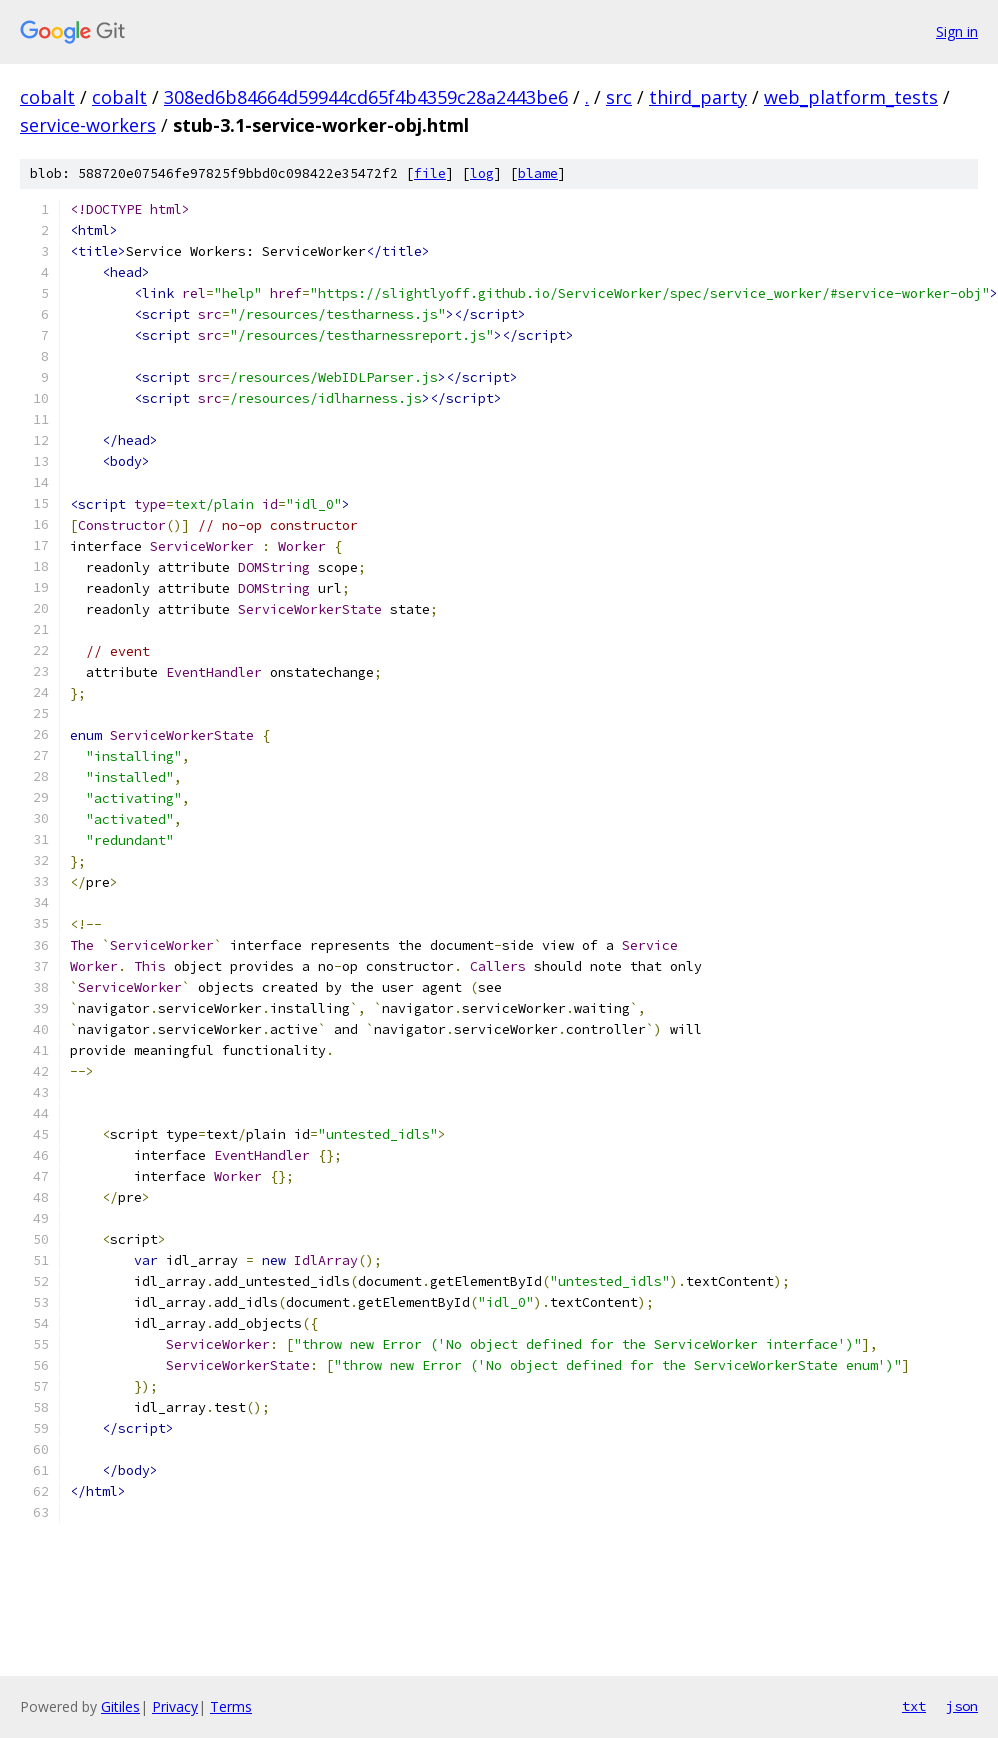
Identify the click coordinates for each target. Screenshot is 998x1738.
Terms (231, 1706)
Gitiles (120, 1706)
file (430, 173)
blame (538, 173)
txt (914, 1706)
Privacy (175, 1706)
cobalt (47, 97)
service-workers (88, 125)
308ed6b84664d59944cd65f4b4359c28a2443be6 (366, 97)
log (482, 173)
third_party (698, 97)
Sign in (957, 31)
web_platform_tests (851, 97)
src (619, 97)
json (962, 1706)
